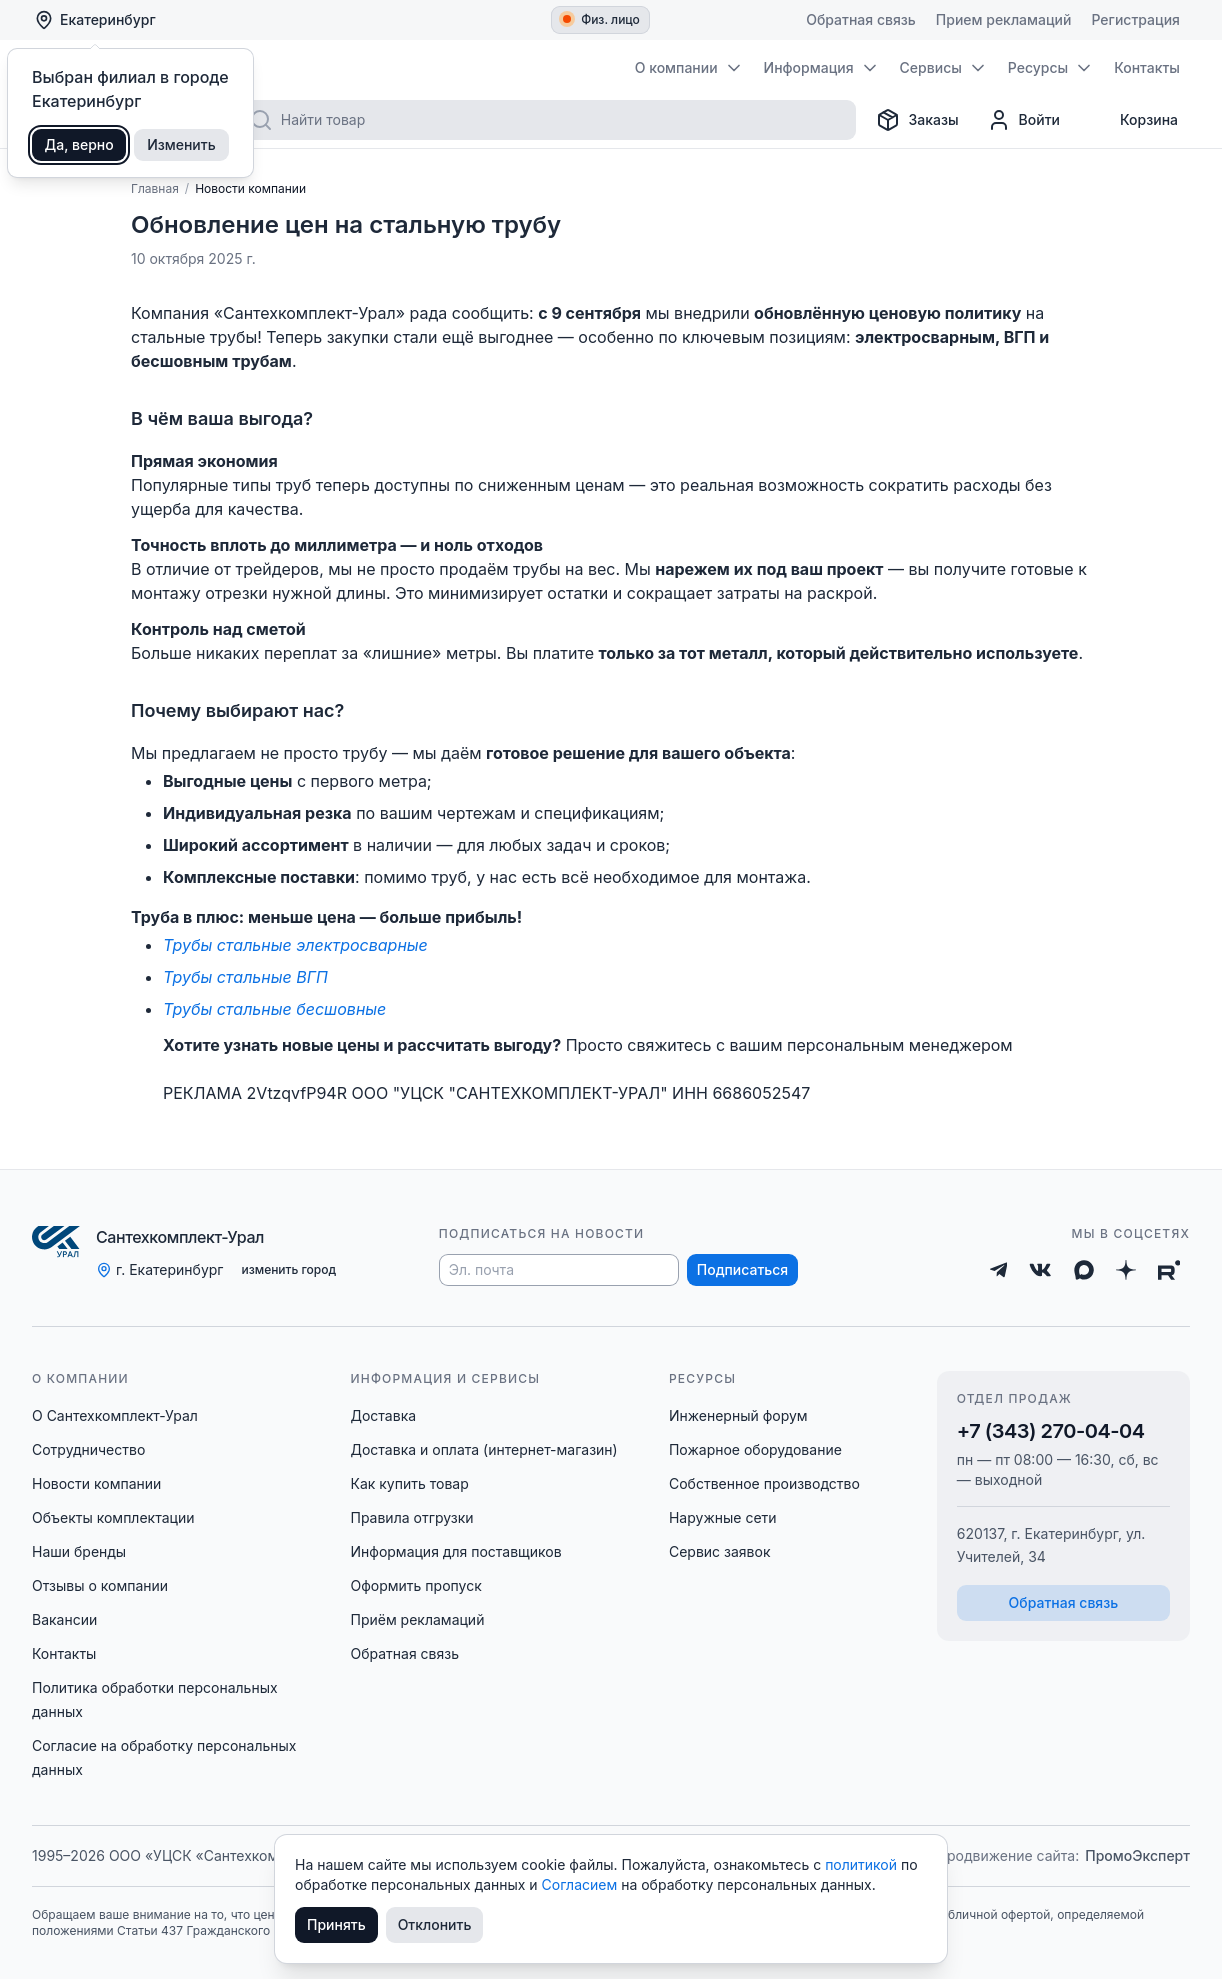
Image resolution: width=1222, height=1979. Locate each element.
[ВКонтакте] (1040, 1270)
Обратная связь (404, 1653)
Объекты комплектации (113, 1517)
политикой (863, 1864)
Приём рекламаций (417, 1619)
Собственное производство (764, 1483)
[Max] (1084, 1270)
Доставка (383, 1415)
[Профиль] (1023, 120)
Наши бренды (79, 1551)
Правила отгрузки (411, 1517)
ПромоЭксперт (1137, 1855)
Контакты (64, 1653)
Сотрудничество (88, 1449)
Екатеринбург (95, 20)
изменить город (288, 1269)
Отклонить (435, 1924)
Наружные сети (723, 1517)
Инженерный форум (738, 1415)
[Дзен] (1126, 1270)
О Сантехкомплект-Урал (115, 1415)
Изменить (181, 144)
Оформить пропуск (415, 1585)
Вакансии (64, 1619)
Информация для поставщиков (455, 1551)
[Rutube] (1169, 1270)
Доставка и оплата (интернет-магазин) (483, 1449)
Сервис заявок (720, 1551)
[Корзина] (1133, 120)
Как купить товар (409, 1483)
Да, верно (79, 144)
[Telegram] (999, 1270)
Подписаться (742, 1269)
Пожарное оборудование (755, 1449)
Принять (336, 1924)
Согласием (582, 1884)
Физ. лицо (601, 19)
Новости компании (96, 1483)
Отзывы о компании (100, 1585)
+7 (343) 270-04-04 (1051, 1431)
